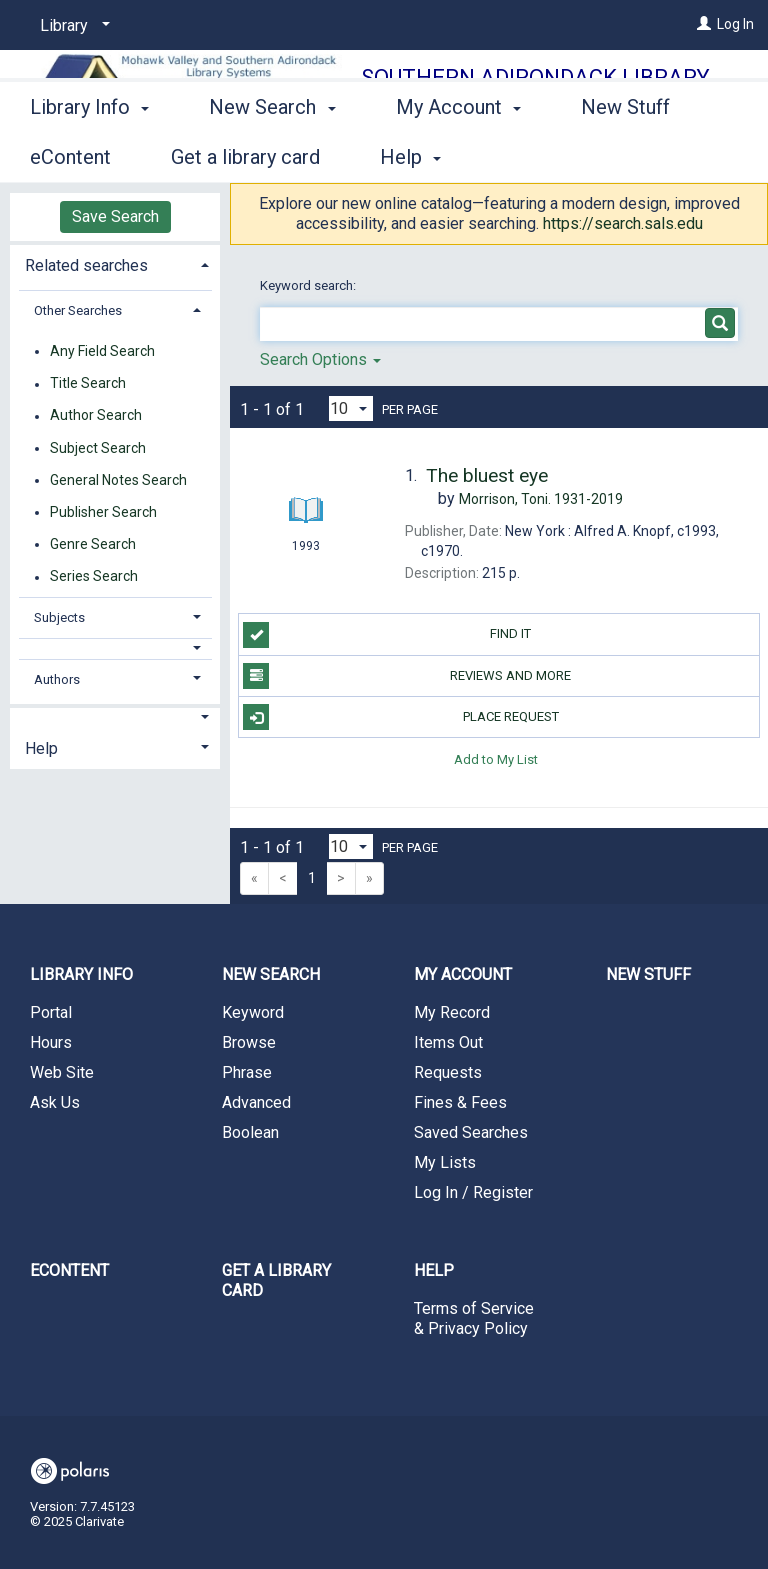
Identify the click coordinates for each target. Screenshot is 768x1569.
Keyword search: (309, 285)
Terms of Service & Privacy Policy (474, 1318)
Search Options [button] (320, 359)
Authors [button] (57, 679)
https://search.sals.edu (623, 223)
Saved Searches (471, 1132)
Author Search (96, 416)
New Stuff (648, 974)
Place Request (400, 717)
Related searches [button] (86, 265)
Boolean (250, 1132)
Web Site (62, 1072)
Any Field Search (102, 351)
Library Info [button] (89, 154)
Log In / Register (473, 1192)
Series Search (94, 577)
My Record (452, 1012)
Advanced (256, 1102)
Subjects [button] (59, 617)
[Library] (71, 26)
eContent (69, 1270)
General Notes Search (118, 480)
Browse (249, 1042)
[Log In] (704, 24)
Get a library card (276, 1280)
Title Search (88, 384)
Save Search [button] (115, 216)
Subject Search (98, 448)
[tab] (115, 263)
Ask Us (55, 1102)
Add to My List (496, 758)
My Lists (445, 1162)
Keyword (253, 1012)
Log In (735, 24)
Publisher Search (103, 512)
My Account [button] (458, 154)
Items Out (448, 1042)
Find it (387, 635)
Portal (51, 1012)
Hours (51, 1042)
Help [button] (41, 748)
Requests (448, 1072)
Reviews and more (407, 676)
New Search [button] (272, 154)
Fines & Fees (460, 1102)
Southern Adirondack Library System (535, 91)
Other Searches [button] (78, 310)
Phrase (247, 1072)
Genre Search (93, 544)
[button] (115, 648)
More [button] (620, 157)
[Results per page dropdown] (351, 408)
